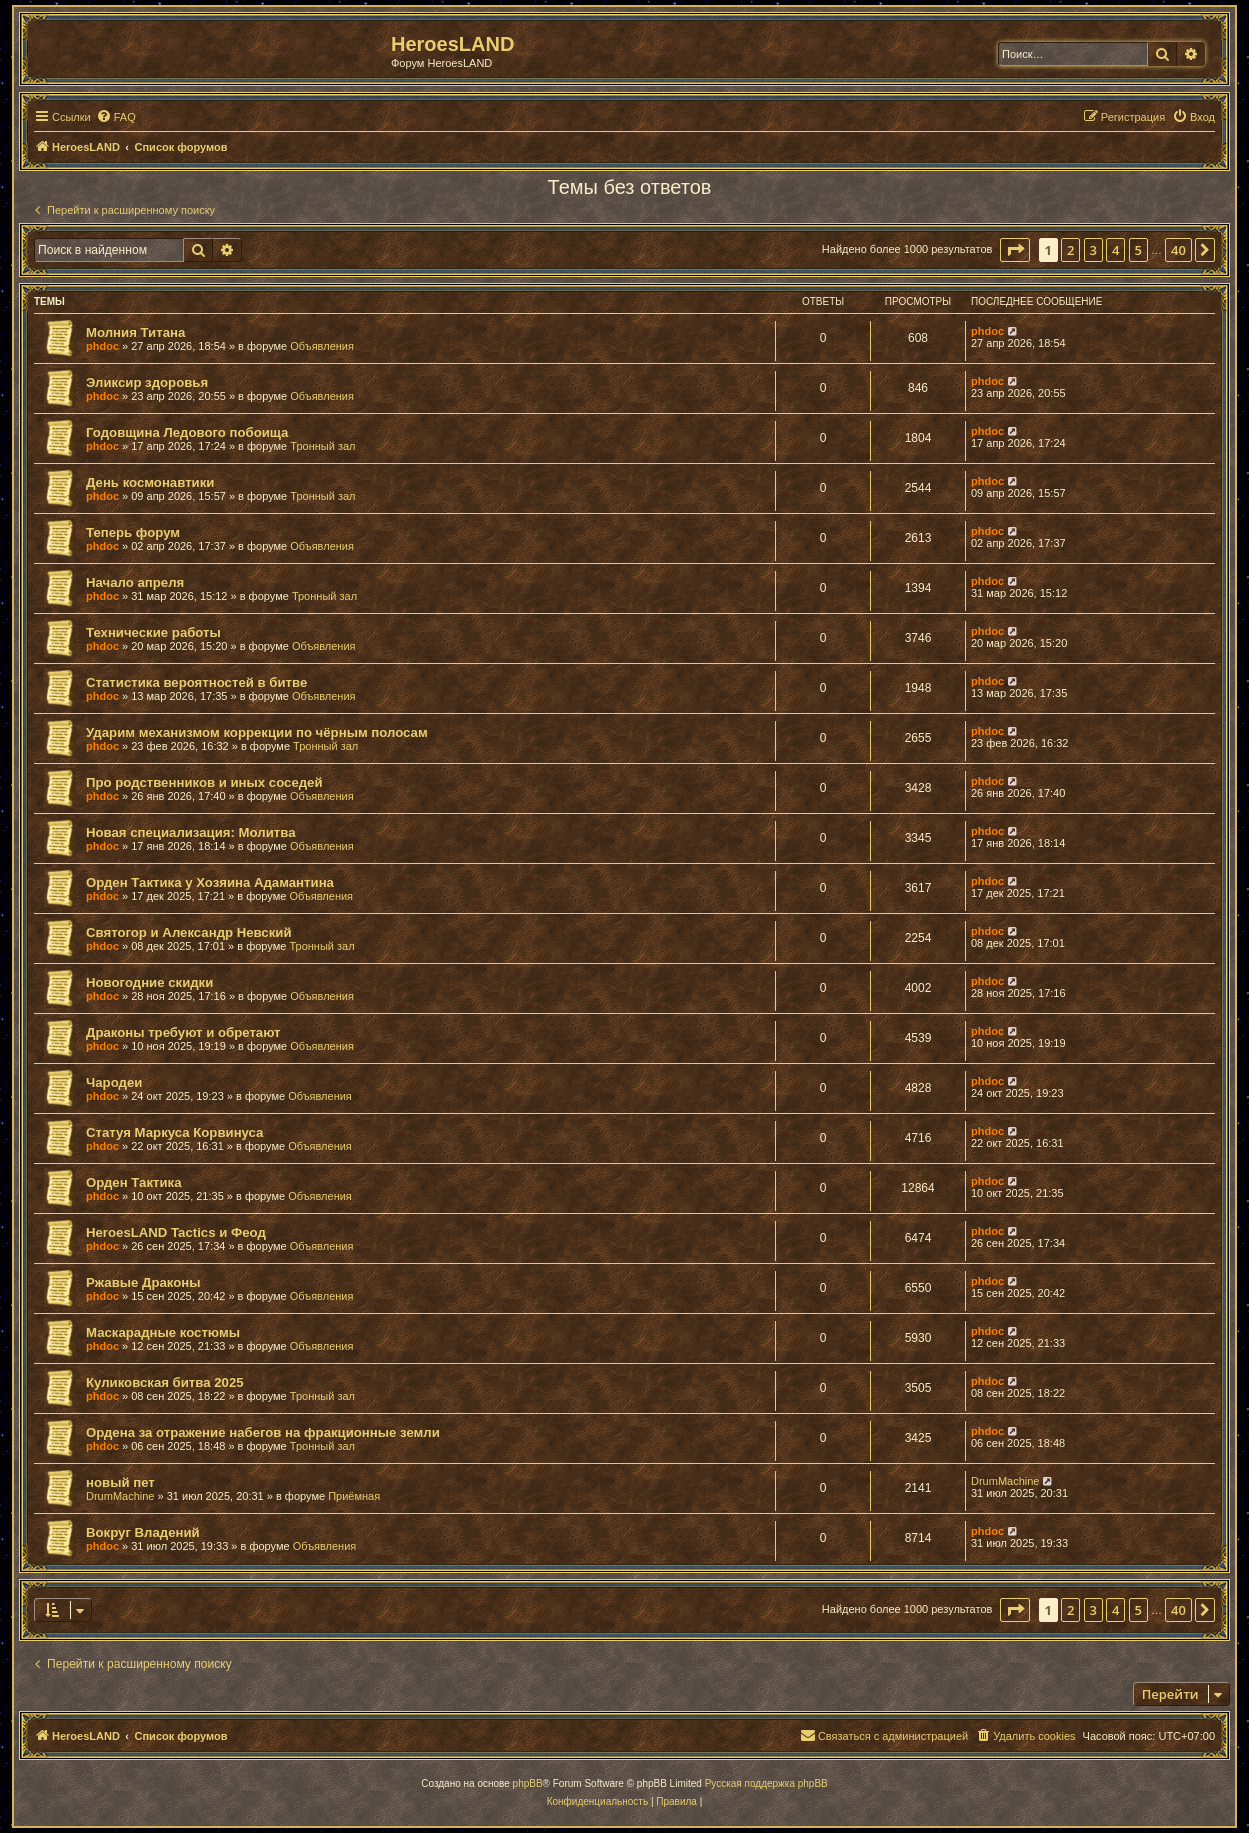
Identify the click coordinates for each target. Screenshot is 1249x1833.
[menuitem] (116, 117)
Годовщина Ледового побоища (187, 432)
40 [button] (1178, 250)
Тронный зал (322, 446)
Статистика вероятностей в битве (196, 682)
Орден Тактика (133, 1182)
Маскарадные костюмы (163, 1332)
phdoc (102, 346)
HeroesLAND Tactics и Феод (176, 1232)
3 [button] (1093, 250)
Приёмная (354, 1496)
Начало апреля (135, 582)
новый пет (120, 1482)
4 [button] (1115, 250)
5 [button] (1138, 250)
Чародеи (114, 1082)
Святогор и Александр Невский (189, 932)
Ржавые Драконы (143, 1282)
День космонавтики (150, 482)
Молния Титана (135, 332)
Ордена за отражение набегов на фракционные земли (263, 1432)
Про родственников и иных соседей (204, 782)
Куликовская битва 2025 (165, 1382)
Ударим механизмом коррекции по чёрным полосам (257, 732)
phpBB (528, 1783)
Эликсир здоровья (147, 382)
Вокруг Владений (143, 1532)
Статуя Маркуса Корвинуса (174, 1132)
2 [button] (1070, 250)
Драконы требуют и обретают (183, 1032)
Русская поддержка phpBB (766, 1783)
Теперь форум (133, 532)
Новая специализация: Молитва (190, 832)
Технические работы (153, 632)
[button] (1015, 250)
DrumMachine (120, 1496)
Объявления (322, 346)
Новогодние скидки (149, 982)
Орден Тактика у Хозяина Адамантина (210, 882)
